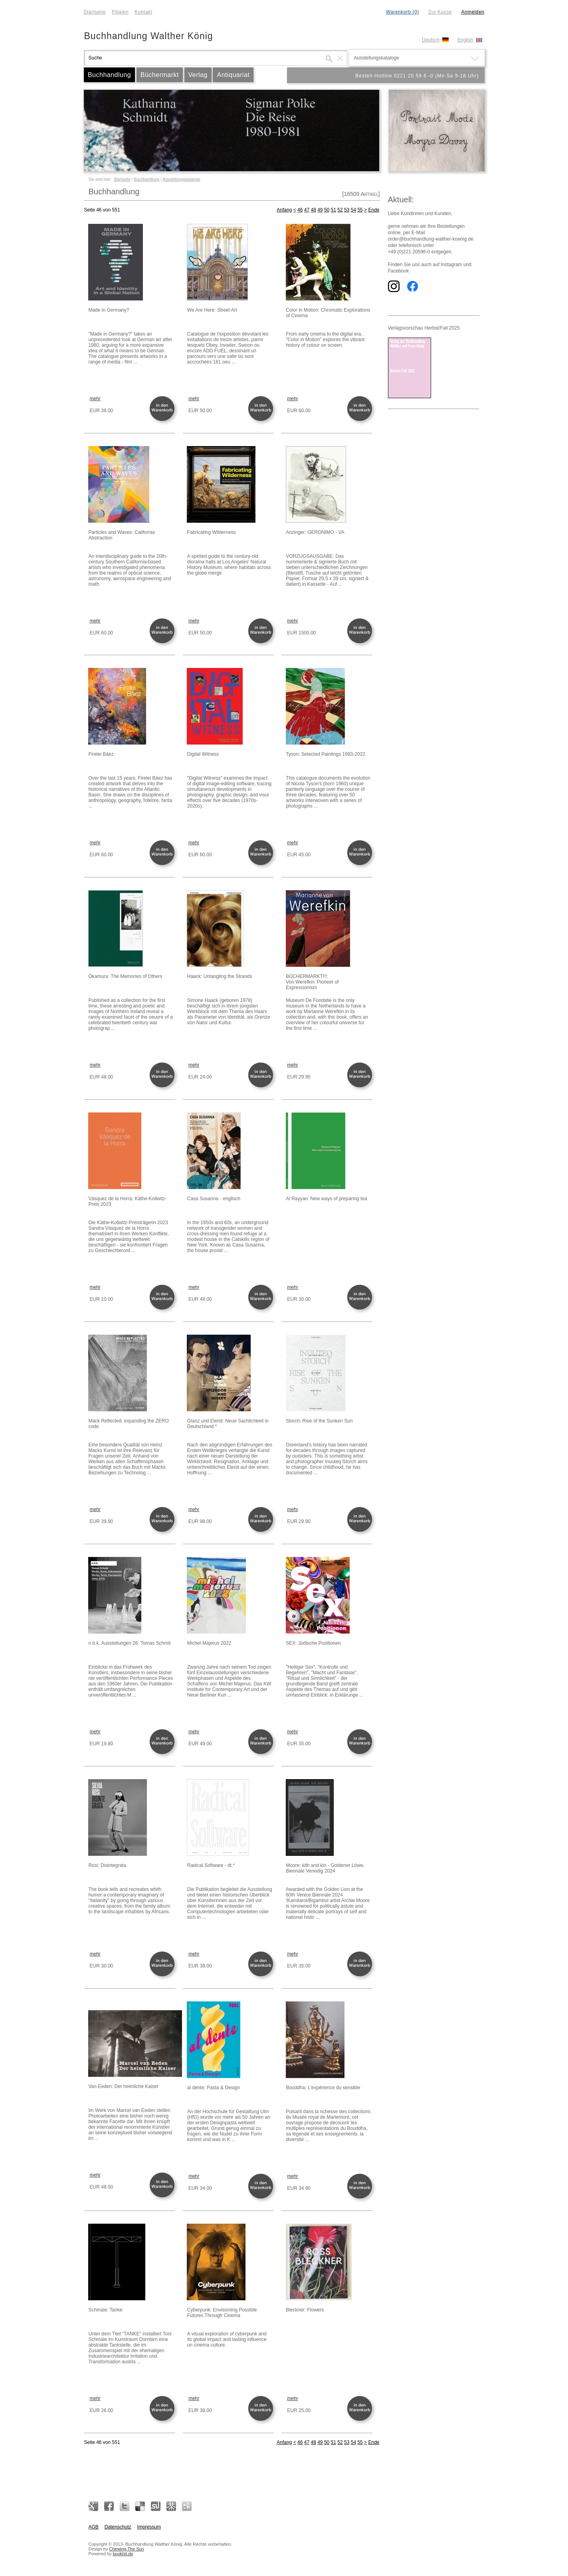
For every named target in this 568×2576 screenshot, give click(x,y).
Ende (373, 210)
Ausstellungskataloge (181, 179)
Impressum (149, 2527)
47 (306, 210)
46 (300, 210)
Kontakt (143, 12)
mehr (95, 398)
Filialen (120, 12)
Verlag (198, 74)
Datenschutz (118, 2527)
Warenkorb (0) (402, 12)
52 (339, 210)
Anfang (284, 210)
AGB (94, 2527)
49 (320, 210)
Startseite (95, 12)
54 (353, 210)
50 (326, 210)
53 (346, 210)
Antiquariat (233, 74)
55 (359, 210)
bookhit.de (123, 2553)
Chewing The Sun (126, 2548)
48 (313, 210)
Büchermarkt (160, 74)
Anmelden (472, 12)
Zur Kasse (440, 12)
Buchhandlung (109, 74)
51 (333, 210)
